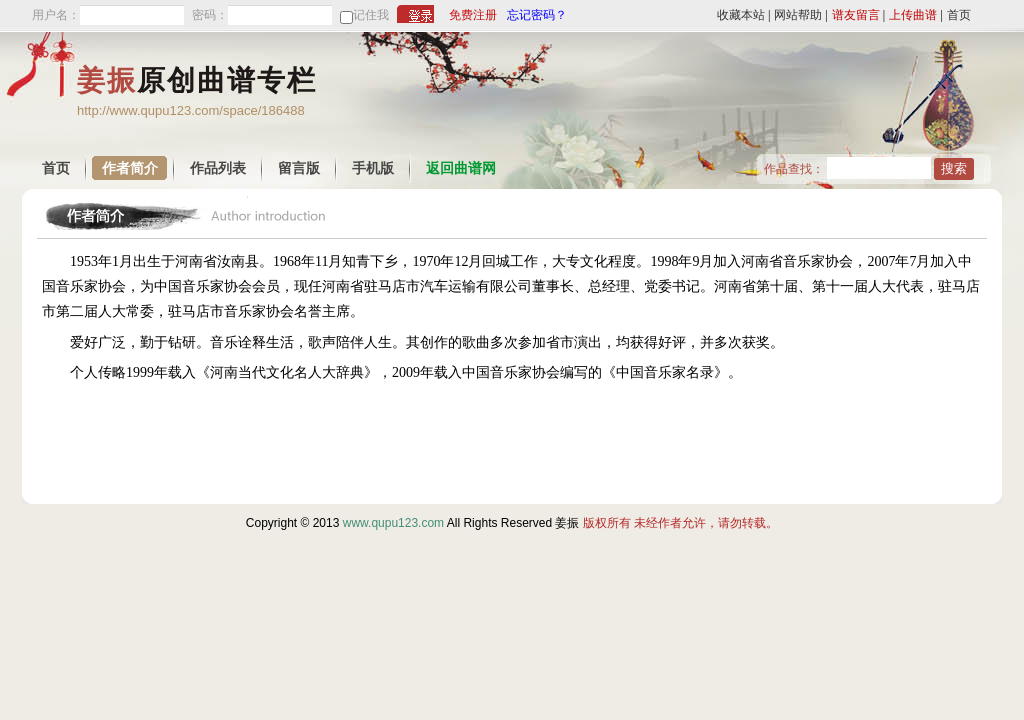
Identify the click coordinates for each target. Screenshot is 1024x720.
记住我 (371, 15)
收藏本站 (741, 15)
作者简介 (130, 168)
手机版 (373, 168)
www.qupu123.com (393, 523)
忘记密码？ (537, 15)
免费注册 (473, 15)
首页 (959, 15)
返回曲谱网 (461, 168)
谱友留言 (856, 15)
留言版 (299, 168)
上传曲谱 (913, 15)
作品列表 (218, 168)
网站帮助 (798, 15)
